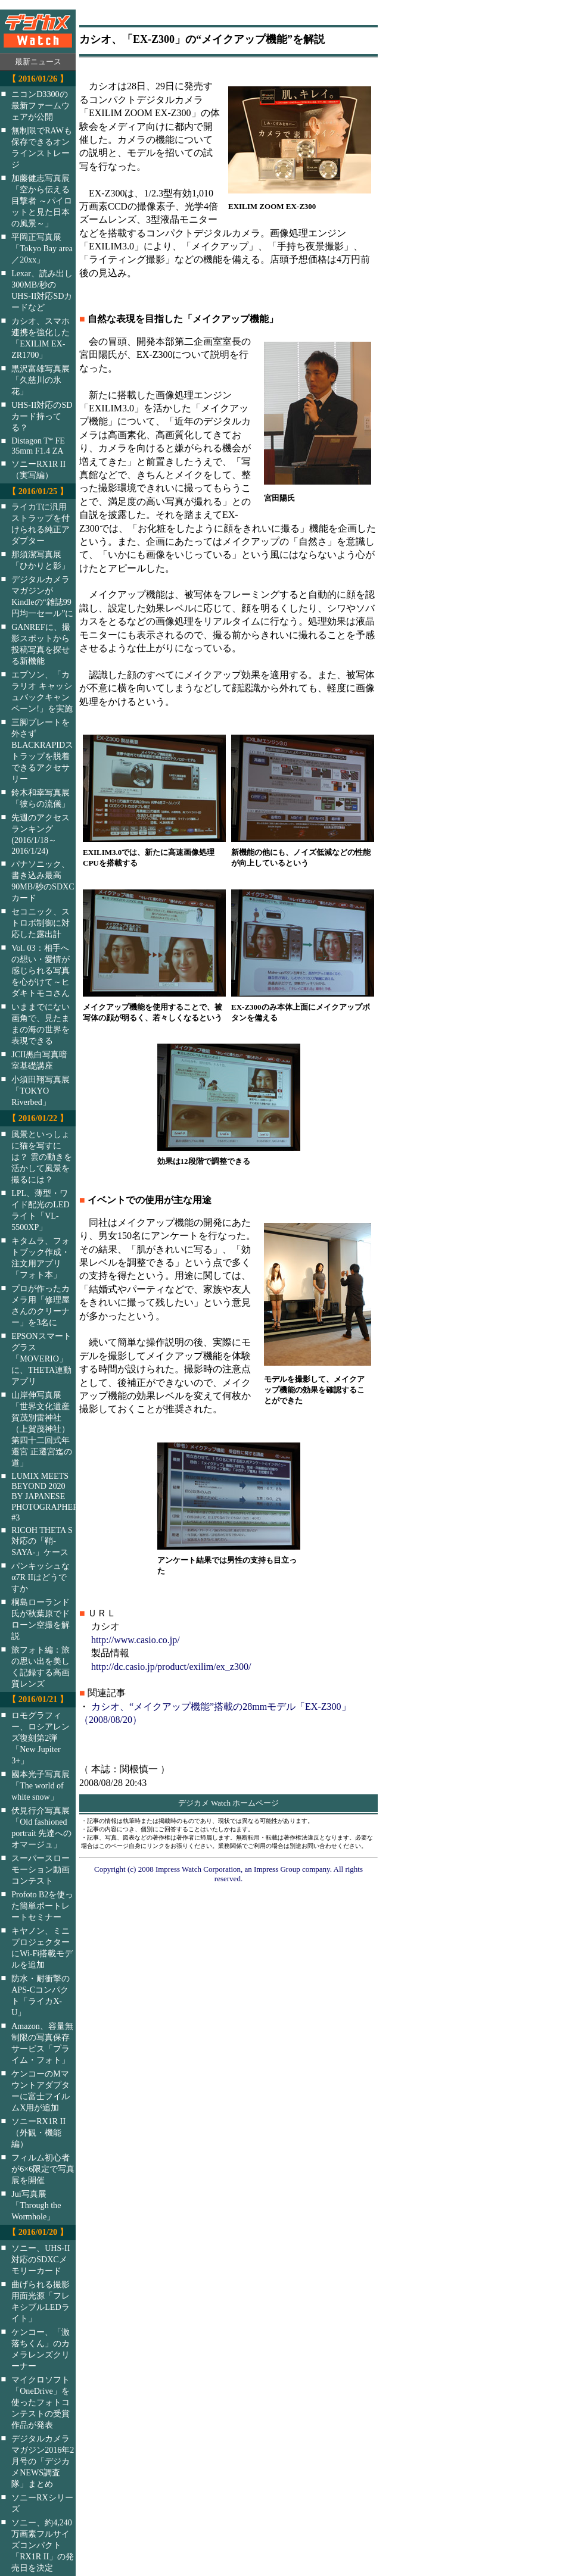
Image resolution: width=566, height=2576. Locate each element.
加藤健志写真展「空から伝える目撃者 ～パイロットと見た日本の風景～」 (41, 200)
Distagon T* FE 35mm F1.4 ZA (38, 445)
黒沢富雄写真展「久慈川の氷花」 (40, 380)
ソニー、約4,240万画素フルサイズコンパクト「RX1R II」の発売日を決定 (42, 2545)
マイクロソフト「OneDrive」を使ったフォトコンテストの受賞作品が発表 (40, 2402)
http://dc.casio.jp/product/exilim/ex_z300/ (171, 1667)
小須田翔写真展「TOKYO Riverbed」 (40, 1091)
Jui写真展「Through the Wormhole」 (36, 2205)
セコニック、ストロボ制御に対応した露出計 (40, 923)
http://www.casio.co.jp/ (135, 1640)
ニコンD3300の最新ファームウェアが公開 (40, 105)
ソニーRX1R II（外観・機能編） (38, 2132)
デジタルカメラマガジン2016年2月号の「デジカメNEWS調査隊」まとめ (42, 2461)
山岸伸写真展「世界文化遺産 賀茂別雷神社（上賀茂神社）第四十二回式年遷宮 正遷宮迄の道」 (41, 1428)
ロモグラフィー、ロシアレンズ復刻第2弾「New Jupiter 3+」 (40, 1737)
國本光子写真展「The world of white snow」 (40, 1785)
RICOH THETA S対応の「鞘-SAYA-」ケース (42, 1541)
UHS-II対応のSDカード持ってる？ (41, 416)
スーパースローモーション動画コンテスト (40, 1869)
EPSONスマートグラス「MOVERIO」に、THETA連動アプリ (41, 1358)
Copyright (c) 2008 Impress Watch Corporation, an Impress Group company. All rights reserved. (228, 1874)
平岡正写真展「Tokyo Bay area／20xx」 (42, 248)
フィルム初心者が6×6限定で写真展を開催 (42, 2169)
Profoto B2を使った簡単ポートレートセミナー (42, 1906)
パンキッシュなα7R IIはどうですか (40, 1577)
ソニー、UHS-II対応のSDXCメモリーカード (40, 2259)
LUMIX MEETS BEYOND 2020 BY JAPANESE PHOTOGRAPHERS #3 (51, 1496)
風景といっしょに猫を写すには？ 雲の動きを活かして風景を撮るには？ (41, 1156)
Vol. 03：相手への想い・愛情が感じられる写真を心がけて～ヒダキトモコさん (40, 970)
